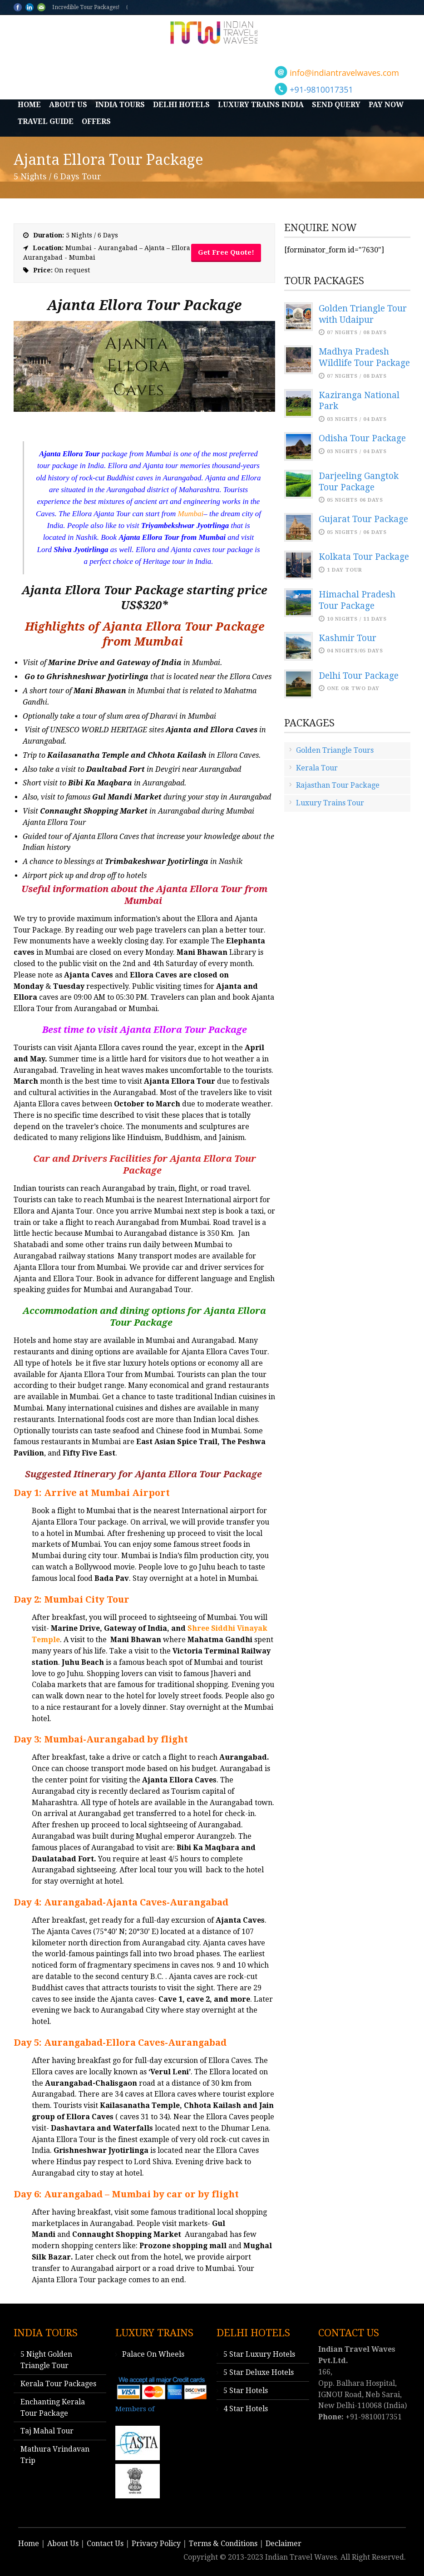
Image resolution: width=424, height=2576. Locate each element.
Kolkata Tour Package (364, 557)
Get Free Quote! (226, 252)
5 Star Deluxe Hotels (258, 2372)
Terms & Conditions (223, 2543)
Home (29, 104)
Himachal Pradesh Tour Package (357, 600)
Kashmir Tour (347, 638)
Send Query (336, 104)
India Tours (120, 104)
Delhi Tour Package (359, 676)
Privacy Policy (156, 2543)
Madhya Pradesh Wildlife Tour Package (364, 357)
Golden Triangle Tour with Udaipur (363, 314)
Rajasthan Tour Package (338, 785)
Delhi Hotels (181, 104)
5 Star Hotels (245, 2390)
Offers (96, 121)
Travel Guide (46, 121)
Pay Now (386, 104)
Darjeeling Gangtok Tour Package (359, 482)
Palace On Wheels (153, 2354)
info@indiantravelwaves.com (344, 72)
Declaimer (283, 2543)
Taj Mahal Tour (47, 2431)
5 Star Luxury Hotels (259, 2354)
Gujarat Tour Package (363, 519)
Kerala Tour (317, 768)
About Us (68, 104)
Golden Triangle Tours (335, 750)
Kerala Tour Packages (58, 2383)
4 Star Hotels (245, 2408)
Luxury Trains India (261, 104)
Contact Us (105, 2543)
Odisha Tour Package (362, 438)
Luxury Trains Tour (330, 803)
